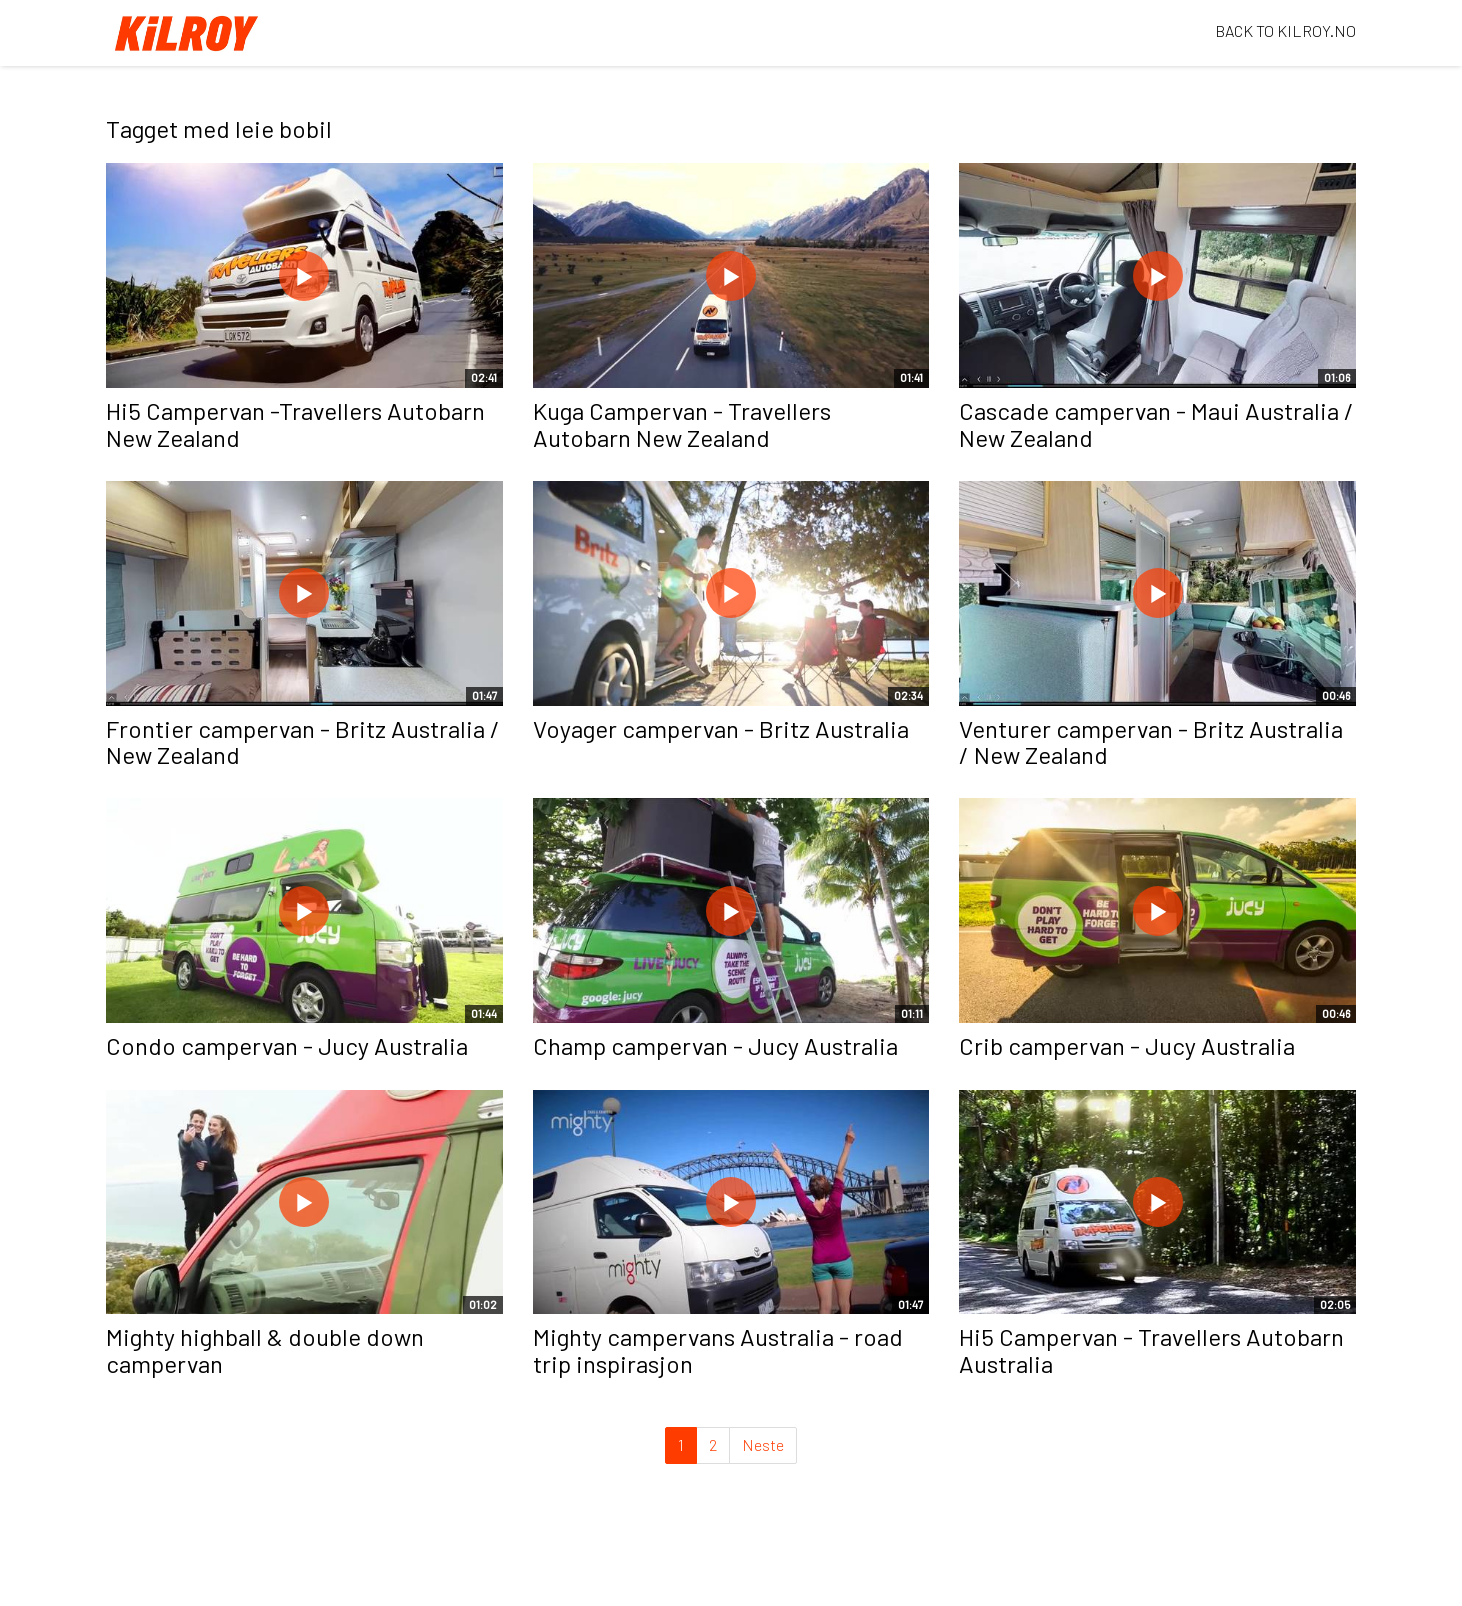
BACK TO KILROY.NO (1285, 30)
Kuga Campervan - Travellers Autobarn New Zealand (682, 423)
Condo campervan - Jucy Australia (287, 1045)
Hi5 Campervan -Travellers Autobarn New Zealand (295, 423)
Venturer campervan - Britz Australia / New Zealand (1151, 741)
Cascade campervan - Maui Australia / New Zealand (1156, 423)
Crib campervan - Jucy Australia (1127, 1045)
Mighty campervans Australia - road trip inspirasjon (718, 1349)
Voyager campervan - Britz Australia (721, 728)
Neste (763, 1444)
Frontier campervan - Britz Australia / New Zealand (303, 741)
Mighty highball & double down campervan (265, 1349)
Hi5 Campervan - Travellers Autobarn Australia (1151, 1349)
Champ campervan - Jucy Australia (715, 1045)
